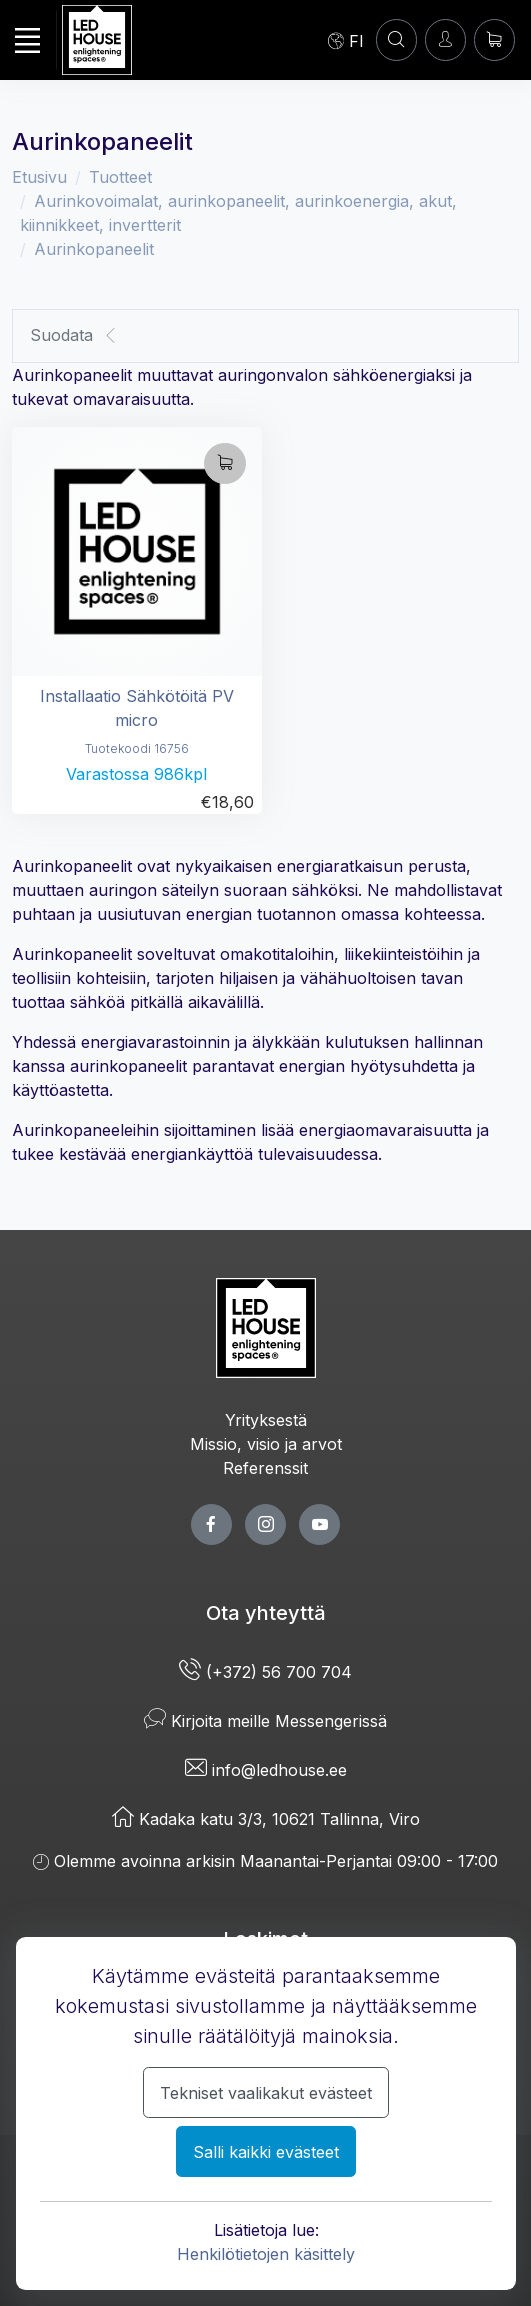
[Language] (346, 40)
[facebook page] (211, 1524)
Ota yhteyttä (266, 1613)
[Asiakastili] (396, 39)
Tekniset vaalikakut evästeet (266, 2093)
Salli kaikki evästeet (266, 2152)
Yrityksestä (266, 1420)
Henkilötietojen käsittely (266, 2254)
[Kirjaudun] (445, 39)
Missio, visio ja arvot (266, 1444)
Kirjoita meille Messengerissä (265, 1721)
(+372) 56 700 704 (265, 1672)
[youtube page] (319, 1524)
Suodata (74, 335)
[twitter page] (265, 1524)
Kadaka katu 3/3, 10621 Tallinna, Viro (266, 1819)
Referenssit (265, 1468)
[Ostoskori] (494, 39)
